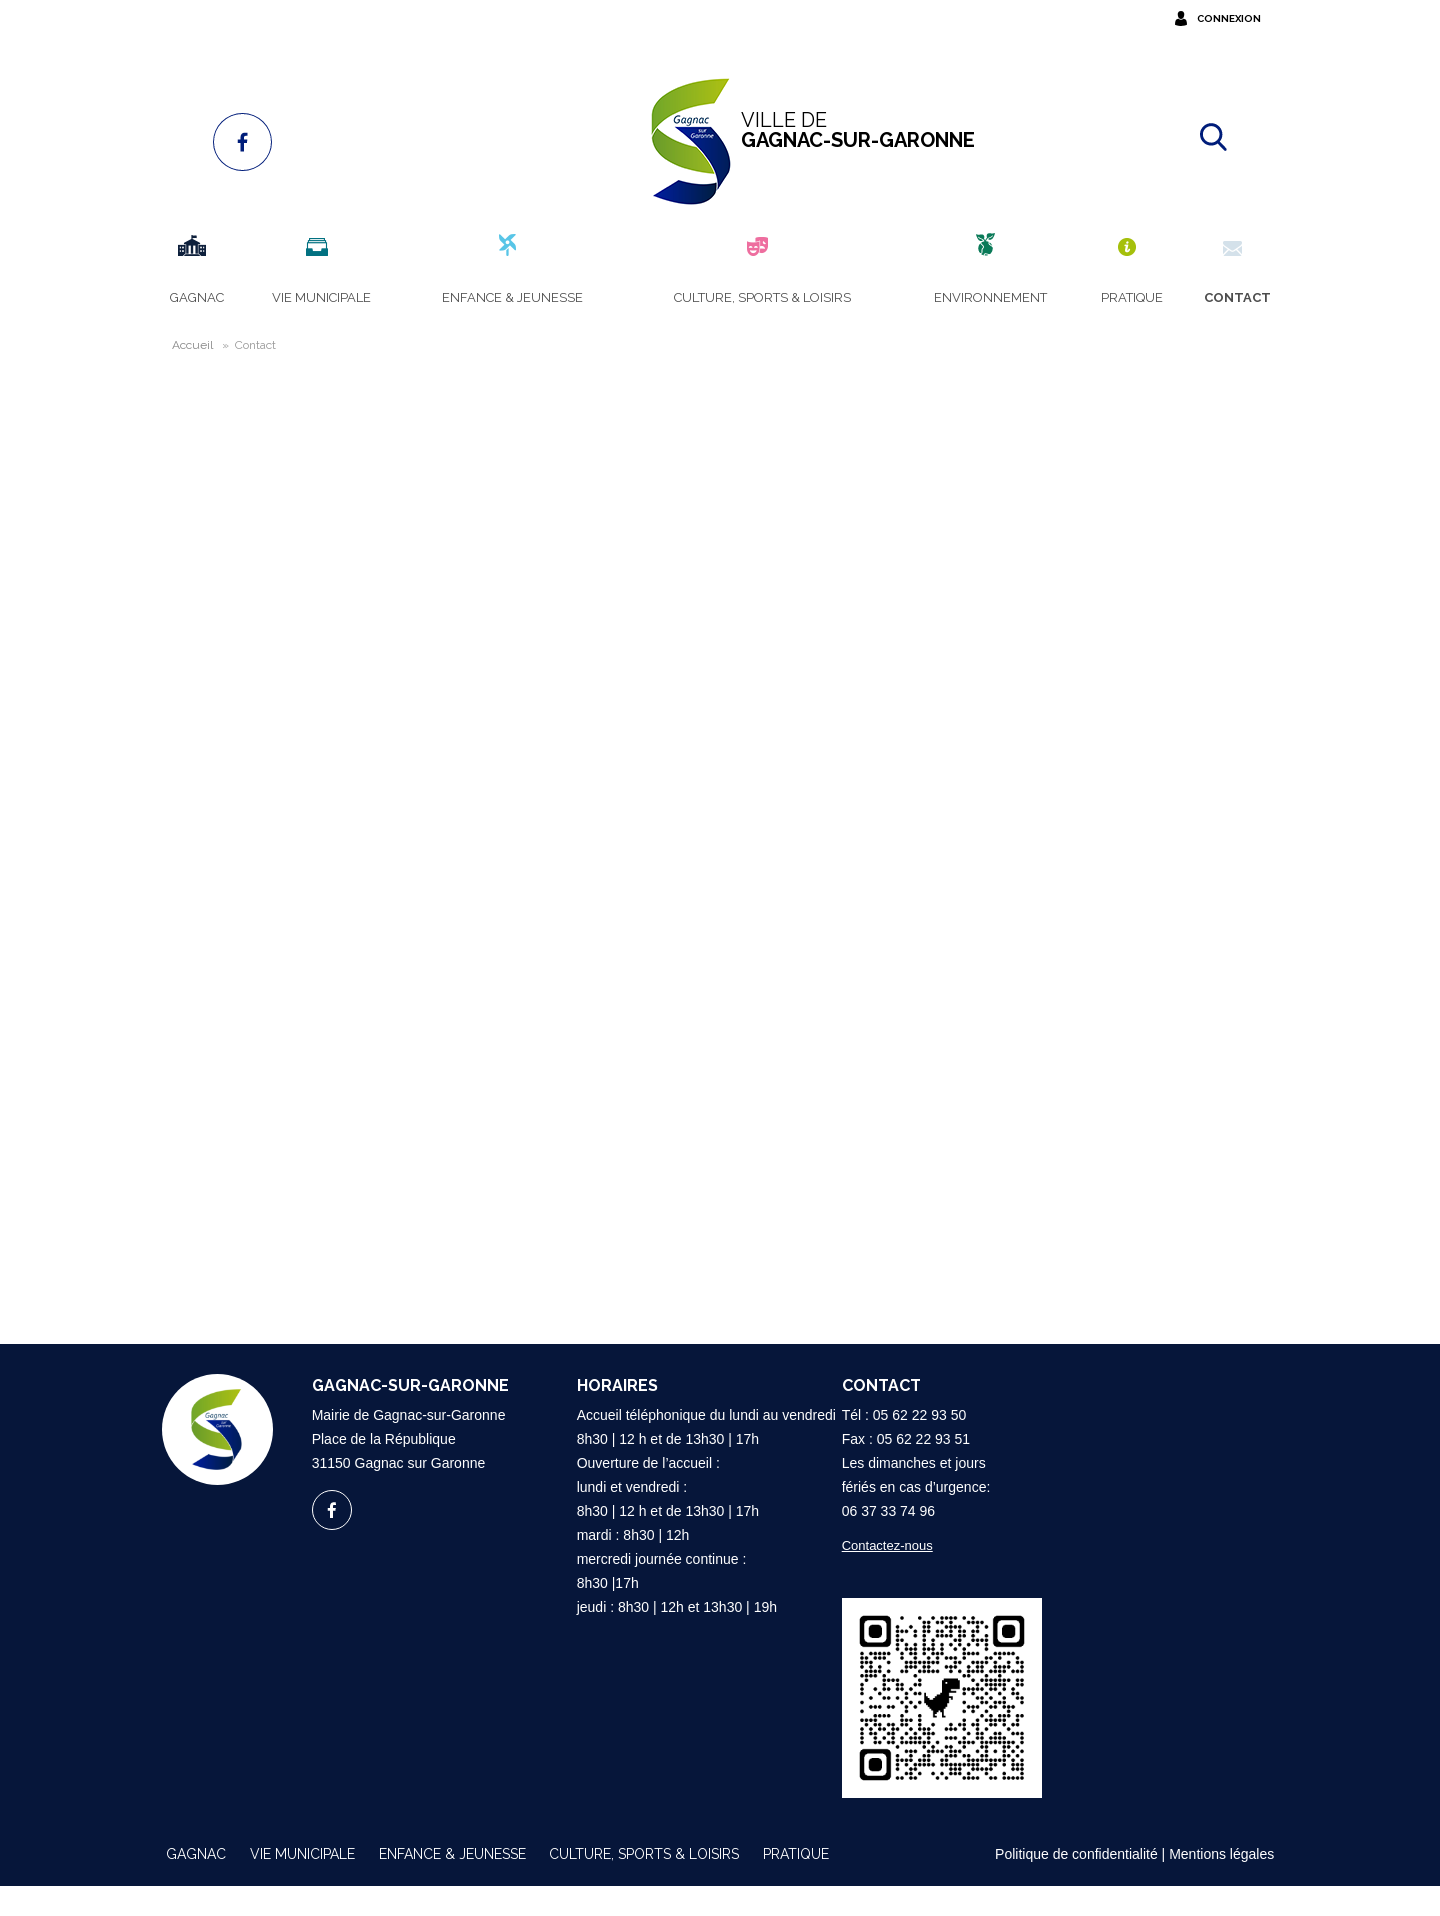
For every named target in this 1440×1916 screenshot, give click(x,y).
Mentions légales (1221, 1884)
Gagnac (196, 1884)
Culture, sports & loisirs (644, 1884)
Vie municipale (302, 1884)
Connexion (1241, 18)
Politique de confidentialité (1076, 1884)
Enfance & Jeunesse (452, 1884)
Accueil (180, 345)
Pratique (796, 1884)
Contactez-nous (875, 1575)
